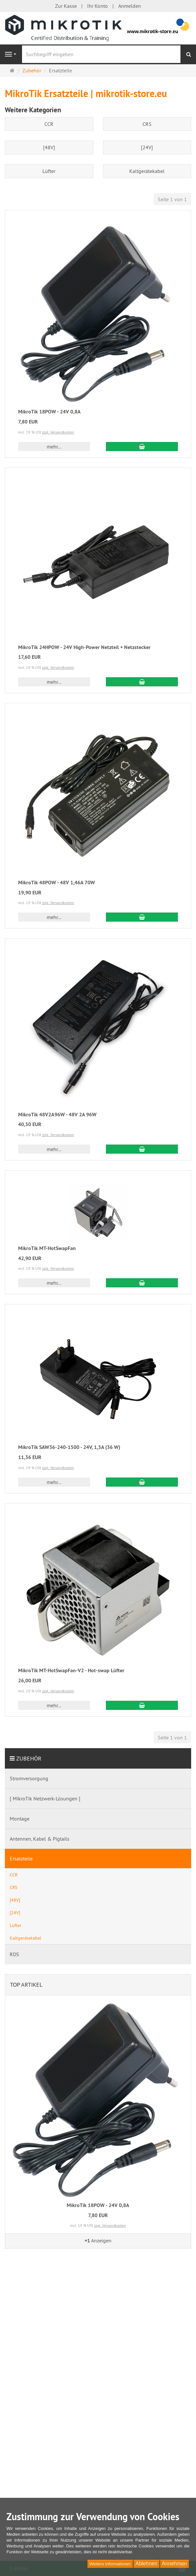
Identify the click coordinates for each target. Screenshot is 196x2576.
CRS (147, 124)
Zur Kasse (66, 6)
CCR (48, 124)
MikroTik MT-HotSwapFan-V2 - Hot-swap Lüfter (71, 1670)
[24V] (147, 147)
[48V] (49, 147)
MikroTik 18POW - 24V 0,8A (49, 411)
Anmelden (129, 6)
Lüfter (48, 171)
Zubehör (28, 1758)
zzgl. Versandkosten (58, 432)
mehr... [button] (54, 446)
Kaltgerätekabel (147, 171)
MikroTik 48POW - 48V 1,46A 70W (56, 882)
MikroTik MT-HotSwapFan (47, 1248)
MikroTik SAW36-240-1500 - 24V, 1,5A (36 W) (69, 1447)
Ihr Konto (97, 6)
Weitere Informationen (110, 2563)
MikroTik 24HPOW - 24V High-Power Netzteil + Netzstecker (84, 647)
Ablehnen (146, 2563)
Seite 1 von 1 (172, 199)
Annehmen (174, 2563)
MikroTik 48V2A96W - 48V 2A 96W (57, 1114)
